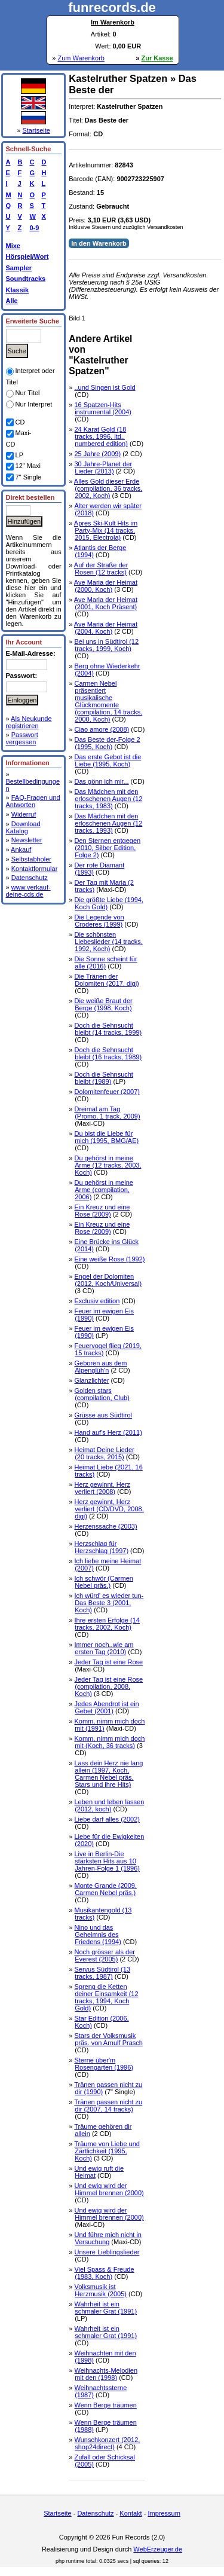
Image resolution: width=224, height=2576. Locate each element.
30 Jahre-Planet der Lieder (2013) (103, 467)
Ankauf (21, 849)
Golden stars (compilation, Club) (101, 1394)
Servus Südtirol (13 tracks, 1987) (102, 1973)
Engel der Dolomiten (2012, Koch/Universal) (108, 1280)
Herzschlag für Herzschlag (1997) (101, 1547)
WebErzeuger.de (157, 2549)
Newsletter (26, 840)
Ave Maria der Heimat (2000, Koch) (105, 586)
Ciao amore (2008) (101, 729)
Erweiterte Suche (32, 321)
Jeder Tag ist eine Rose (108, 1662)
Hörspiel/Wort (27, 256)
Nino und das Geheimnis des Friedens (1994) (97, 1934)
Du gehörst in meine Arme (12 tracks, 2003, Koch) (107, 1165)
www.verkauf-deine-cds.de (28, 891)
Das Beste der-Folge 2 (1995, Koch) (107, 743)
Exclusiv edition (96, 1300)
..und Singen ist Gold (104, 387)
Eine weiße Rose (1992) (109, 1259)
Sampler (19, 267)
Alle (12, 300)
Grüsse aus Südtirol (103, 1415)
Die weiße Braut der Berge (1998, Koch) (103, 1004)
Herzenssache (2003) (105, 1526)
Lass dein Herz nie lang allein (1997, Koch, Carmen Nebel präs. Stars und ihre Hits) (108, 1773)
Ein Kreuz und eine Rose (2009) (102, 1210)
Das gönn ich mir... (101, 781)
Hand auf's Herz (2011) (108, 1432)
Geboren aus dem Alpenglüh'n (100, 1366)
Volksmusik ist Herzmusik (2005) (100, 2290)
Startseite (36, 130)
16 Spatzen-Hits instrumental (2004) (102, 408)
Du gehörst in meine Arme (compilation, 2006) (103, 1189)
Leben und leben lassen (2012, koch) (109, 1805)
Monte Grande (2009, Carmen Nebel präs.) (105, 1889)
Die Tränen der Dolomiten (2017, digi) (106, 980)
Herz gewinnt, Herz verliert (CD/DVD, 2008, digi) (108, 1509)
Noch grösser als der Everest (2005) (104, 1955)
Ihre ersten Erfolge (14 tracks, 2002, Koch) (106, 1624)
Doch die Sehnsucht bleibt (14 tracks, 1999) (108, 1029)
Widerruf (23, 814)
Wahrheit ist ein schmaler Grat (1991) (105, 2307)
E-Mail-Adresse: (31, 653)
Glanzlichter (91, 1380)
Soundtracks (26, 278)
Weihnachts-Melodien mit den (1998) (105, 2374)
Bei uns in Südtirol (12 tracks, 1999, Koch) (106, 645)
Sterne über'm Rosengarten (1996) (103, 2063)
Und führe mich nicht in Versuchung (108, 2238)
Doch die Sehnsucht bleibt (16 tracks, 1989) (108, 1053)
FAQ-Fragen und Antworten (33, 801)
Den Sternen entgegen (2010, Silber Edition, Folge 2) (107, 847)
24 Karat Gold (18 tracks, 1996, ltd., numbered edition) (100, 436)
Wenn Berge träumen (105, 2405)
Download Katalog (23, 827)
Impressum (164, 2513)
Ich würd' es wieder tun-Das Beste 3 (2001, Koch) (108, 1603)
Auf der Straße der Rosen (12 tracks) (101, 568)
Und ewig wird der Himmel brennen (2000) (108, 2189)
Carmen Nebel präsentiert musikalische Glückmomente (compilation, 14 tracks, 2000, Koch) (108, 701)
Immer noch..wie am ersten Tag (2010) (103, 1648)
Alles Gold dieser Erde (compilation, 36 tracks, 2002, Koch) (108, 488)
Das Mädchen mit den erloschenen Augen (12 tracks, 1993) (108, 823)
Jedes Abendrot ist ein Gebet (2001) (106, 1707)
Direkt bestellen (30, 497)
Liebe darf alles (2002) (106, 1819)
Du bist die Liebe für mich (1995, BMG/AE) (106, 1137)
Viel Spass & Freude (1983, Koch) (104, 2273)
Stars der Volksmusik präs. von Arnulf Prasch (108, 2039)
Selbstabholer (31, 859)
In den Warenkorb (99, 243)
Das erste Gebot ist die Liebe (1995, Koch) (107, 760)
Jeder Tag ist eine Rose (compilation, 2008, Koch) (108, 1686)
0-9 (33, 227)
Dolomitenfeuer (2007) (106, 1091)
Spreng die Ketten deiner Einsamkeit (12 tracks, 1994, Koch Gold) (106, 1997)
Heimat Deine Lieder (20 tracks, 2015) (104, 1453)
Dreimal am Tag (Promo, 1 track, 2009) (107, 1112)
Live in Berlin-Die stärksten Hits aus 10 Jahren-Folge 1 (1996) (107, 1861)
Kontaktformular (34, 868)
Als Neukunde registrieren (29, 722)
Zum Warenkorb (80, 58)
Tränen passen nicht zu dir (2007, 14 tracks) (108, 2105)
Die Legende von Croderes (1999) (99, 920)
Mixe (13, 245)
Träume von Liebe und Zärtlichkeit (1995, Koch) (107, 2151)
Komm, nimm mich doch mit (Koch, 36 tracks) (109, 1742)
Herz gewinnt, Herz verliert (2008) (102, 1488)
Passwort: (22, 675)
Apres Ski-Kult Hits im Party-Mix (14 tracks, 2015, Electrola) (105, 530)
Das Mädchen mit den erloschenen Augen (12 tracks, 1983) (108, 798)
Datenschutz (29, 877)
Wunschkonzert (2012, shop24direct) (107, 2443)
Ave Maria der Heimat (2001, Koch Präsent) (105, 603)
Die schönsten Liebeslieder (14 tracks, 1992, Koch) (108, 941)
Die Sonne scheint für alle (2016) (105, 962)
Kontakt (130, 2513)
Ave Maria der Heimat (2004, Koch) (105, 628)
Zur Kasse (157, 58)
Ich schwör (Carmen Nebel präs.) (103, 1582)
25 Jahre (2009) (97, 453)
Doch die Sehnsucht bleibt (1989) (103, 1078)
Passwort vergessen (22, 738)
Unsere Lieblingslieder (106, 2252)
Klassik (17, 290)
